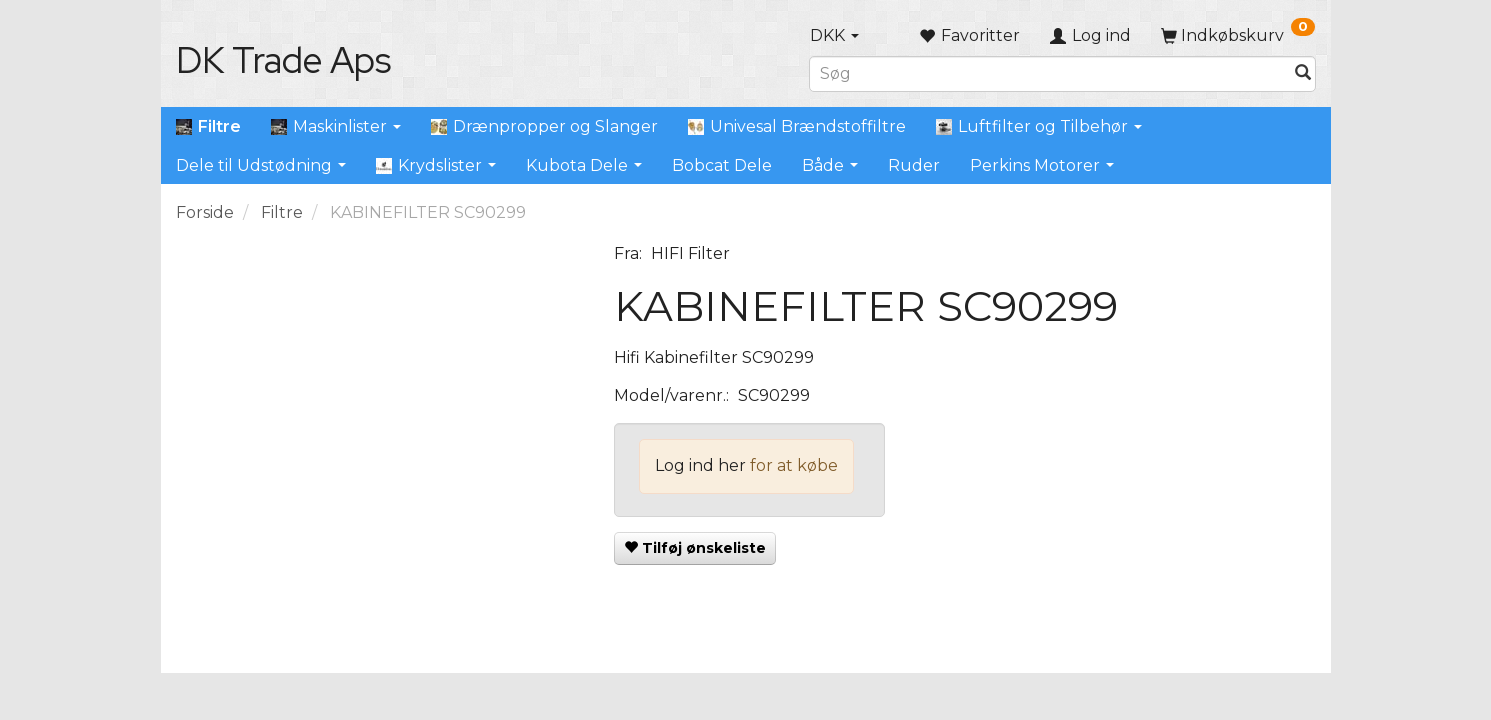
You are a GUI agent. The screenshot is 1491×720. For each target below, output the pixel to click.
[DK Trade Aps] (283, 60)
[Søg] (1303, 73)
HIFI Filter (690, 253)
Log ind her (700, 465)
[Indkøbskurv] (1238, 35)
